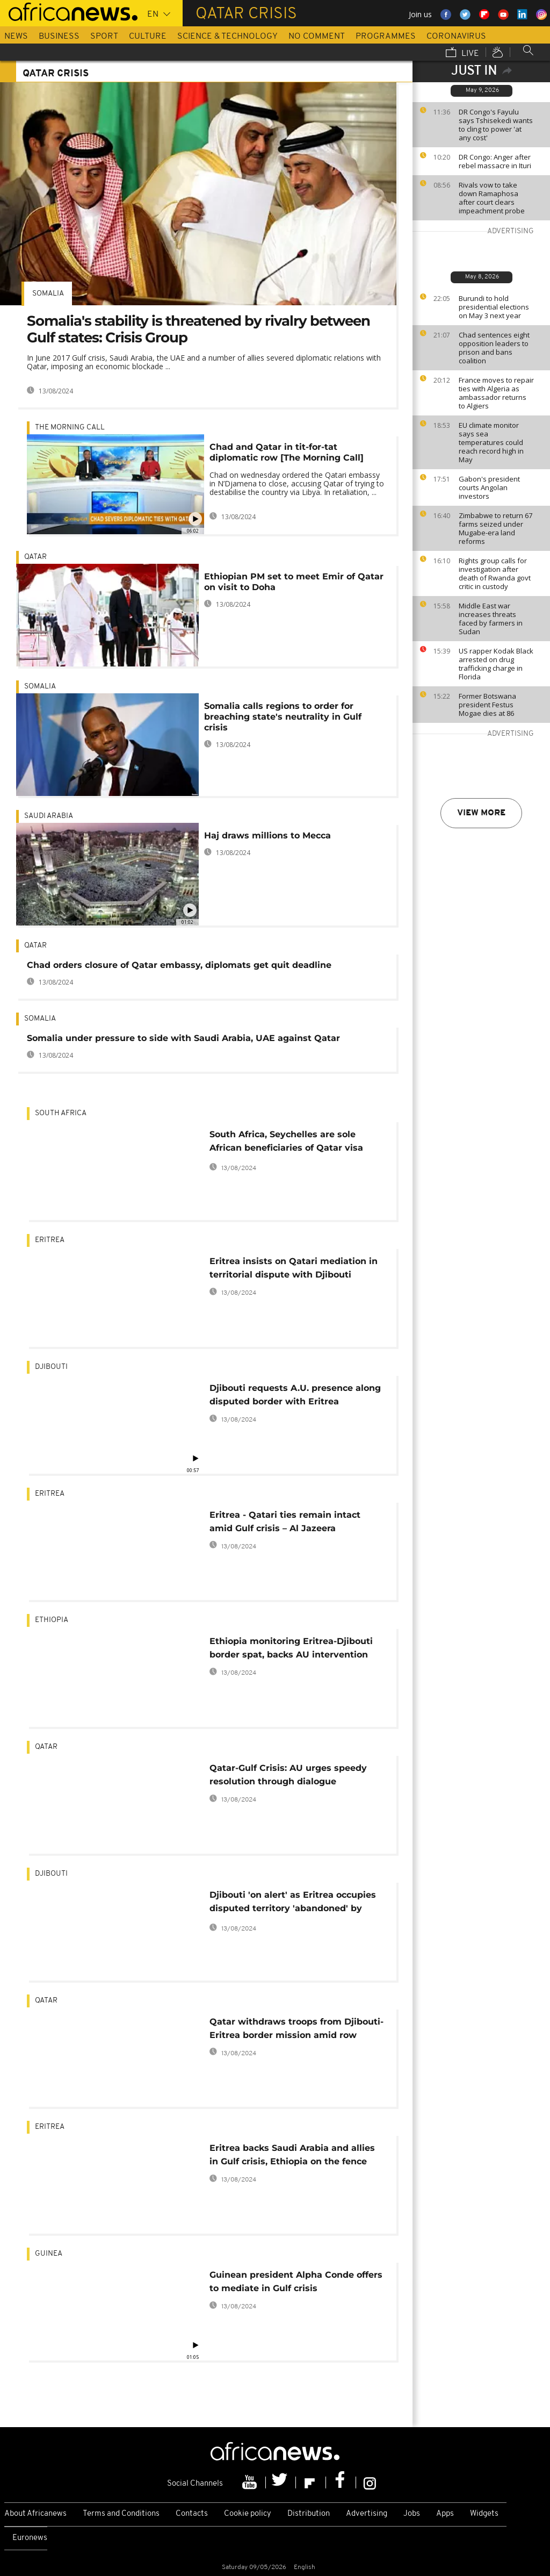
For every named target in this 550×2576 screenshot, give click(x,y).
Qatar (35, 557)
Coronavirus (456, 36)
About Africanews (35, 2514)
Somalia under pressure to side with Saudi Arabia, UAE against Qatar (183, 1038)
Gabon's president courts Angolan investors (489, 487)
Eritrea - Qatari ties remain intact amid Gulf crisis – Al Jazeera (284, 1521)
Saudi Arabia (48, 816)
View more (481, 813)
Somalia (48, 294)
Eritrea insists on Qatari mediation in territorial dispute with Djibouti (293, 1268)
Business (59, 36)
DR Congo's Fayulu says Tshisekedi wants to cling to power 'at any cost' (496, 124)
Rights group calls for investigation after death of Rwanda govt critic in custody (495, 573)
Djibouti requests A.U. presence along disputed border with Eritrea (295, 1395)
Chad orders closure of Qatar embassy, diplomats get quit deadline (179, 965)
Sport (104, 36)
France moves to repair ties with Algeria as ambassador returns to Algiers (496, 393)
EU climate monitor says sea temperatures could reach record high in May (491, 442)
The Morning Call (70, 428)
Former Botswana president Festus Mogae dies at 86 (487, 704)
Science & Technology (227, 36)
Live (462, 53)
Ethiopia (51, 1620)
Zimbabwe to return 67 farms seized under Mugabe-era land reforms (495, 528)
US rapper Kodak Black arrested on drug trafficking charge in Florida (496, 664)
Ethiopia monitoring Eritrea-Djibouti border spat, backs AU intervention (291, 1648)
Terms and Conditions (121, 2514)
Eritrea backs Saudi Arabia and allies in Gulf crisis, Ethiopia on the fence (292, 2154)
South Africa (60, 1113)
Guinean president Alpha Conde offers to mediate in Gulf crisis (295, 2281)
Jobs (411, 2514)
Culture (148, 36)
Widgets (484, 2514)
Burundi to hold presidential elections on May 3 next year (494, 307)
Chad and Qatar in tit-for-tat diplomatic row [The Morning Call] (286, 452)
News (16, 36)
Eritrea (49, 1240)
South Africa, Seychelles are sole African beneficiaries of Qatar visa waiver (286, 1143)
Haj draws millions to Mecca (267, 835)
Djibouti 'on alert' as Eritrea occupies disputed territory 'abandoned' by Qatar (292, 1903)
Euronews (29, 2538)
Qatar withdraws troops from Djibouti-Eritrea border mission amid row (296, 2028)
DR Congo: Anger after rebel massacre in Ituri (495, 161)
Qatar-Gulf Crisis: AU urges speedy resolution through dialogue (288, 1774)
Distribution (308, 2514)
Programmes (386, 36)
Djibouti (51, 1367)
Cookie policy (247, 2514)
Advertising (366, 2514)
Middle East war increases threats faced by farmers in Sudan (491, 618)
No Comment (316, 36)
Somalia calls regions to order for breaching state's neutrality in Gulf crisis (282, 717)
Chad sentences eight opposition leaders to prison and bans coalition (494, 348)
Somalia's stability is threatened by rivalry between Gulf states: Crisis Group (198, 329)
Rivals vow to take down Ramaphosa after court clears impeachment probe (492, 198)
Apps (445, 2514)
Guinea (48, 2254)
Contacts (192, 2514)
